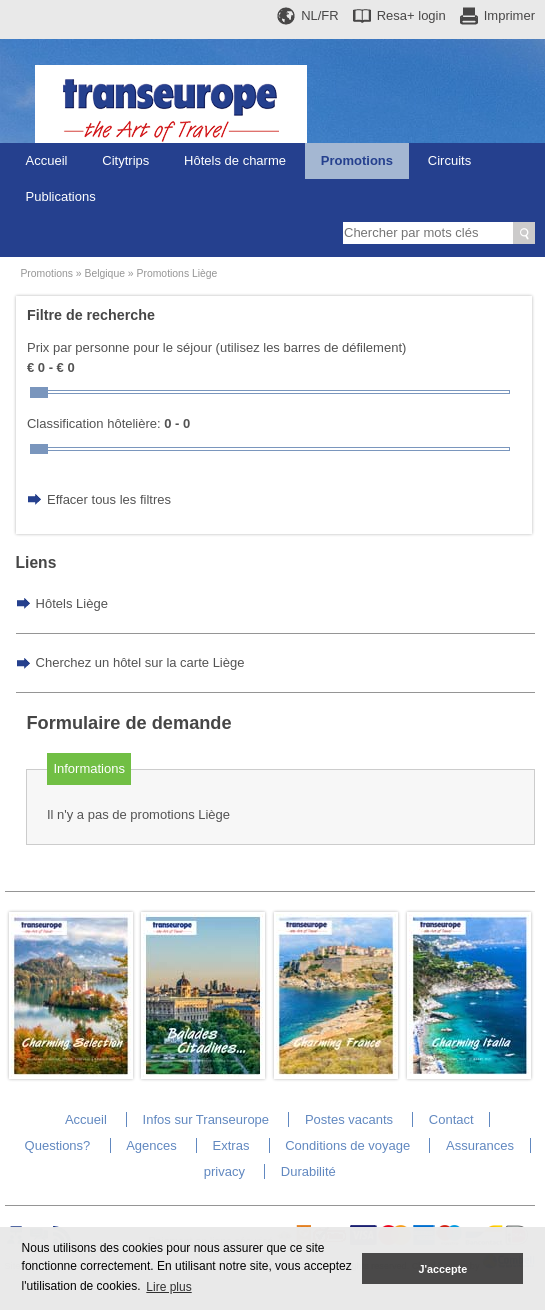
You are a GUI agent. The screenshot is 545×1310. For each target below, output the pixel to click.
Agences (151, 1145)
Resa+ (411, 15)
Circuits (449, 160)
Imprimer (509, 15)
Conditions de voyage (347, 1145)
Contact (451, 1119)
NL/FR (320, 15)
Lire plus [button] (168, 1287)
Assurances (480, 1145)
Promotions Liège (177, 273)
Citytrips (125, 160)
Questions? (58, 1145)
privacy (224, 1171)
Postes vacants (349, 1119)
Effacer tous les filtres (109, 499)
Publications (61, 196)
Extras (231, 1145)
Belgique (105, 273)
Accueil (47, 160)
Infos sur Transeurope (206, 1119)
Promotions (357, 160)
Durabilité (308, 1171)
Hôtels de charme (235, 160)
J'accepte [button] (442, 1269)
